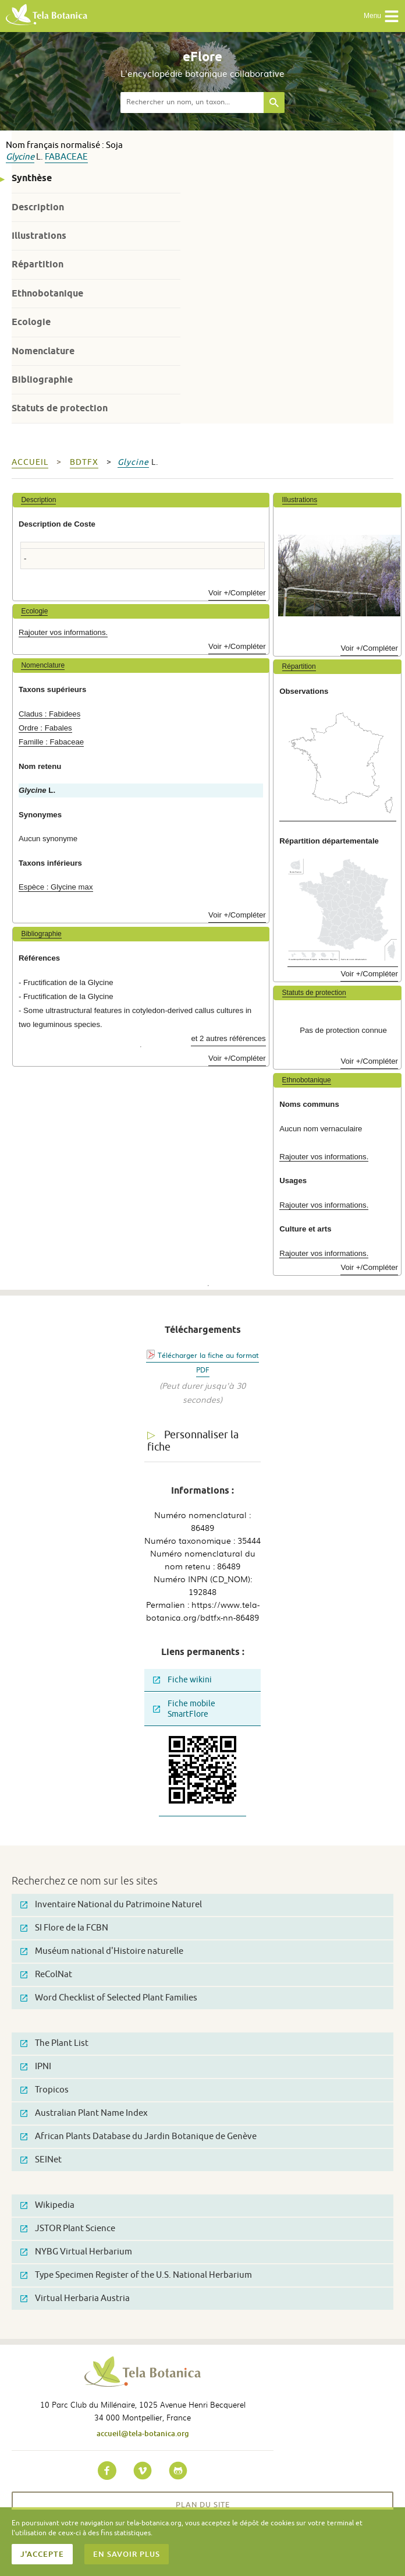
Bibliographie (42, 379)
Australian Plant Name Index (84, 2113)
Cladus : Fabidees (49, 714)
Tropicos (44, 2089)
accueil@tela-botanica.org (143, 2433)
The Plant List (54, 2043)
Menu (381, 16)
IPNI (35, 2066)
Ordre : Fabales (45, 728)
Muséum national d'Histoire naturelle (101, 1951)
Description (38, 207)
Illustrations (39, 235)
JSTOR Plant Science (67, 2228)
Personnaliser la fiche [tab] (193, 1440)
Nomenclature (43, 351)
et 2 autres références (228, 1038)
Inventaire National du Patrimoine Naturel (111, 1904)
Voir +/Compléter (237, 592)
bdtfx (84, 462)
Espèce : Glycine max (56, 887)
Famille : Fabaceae (51, 741)
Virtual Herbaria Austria (75, 2298)
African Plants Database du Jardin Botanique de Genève (138, 2136)
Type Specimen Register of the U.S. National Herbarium (136, 2275)
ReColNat (46, 1974)
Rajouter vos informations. (63, 632)
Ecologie (31, 321)
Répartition (37, 264)
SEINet (41, 2159)
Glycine (20, 157)
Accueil (30, 462)
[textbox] (192, 102)
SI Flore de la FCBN (64, 1927)
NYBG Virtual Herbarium (76, 2251)
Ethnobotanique (47, 293)
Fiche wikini (182, 1680)
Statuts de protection (60, 408)
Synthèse (32, 178)
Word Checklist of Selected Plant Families (108, 1997)
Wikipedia (47, 2205)
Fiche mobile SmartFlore (184, 1709)
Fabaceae (66, 157)
